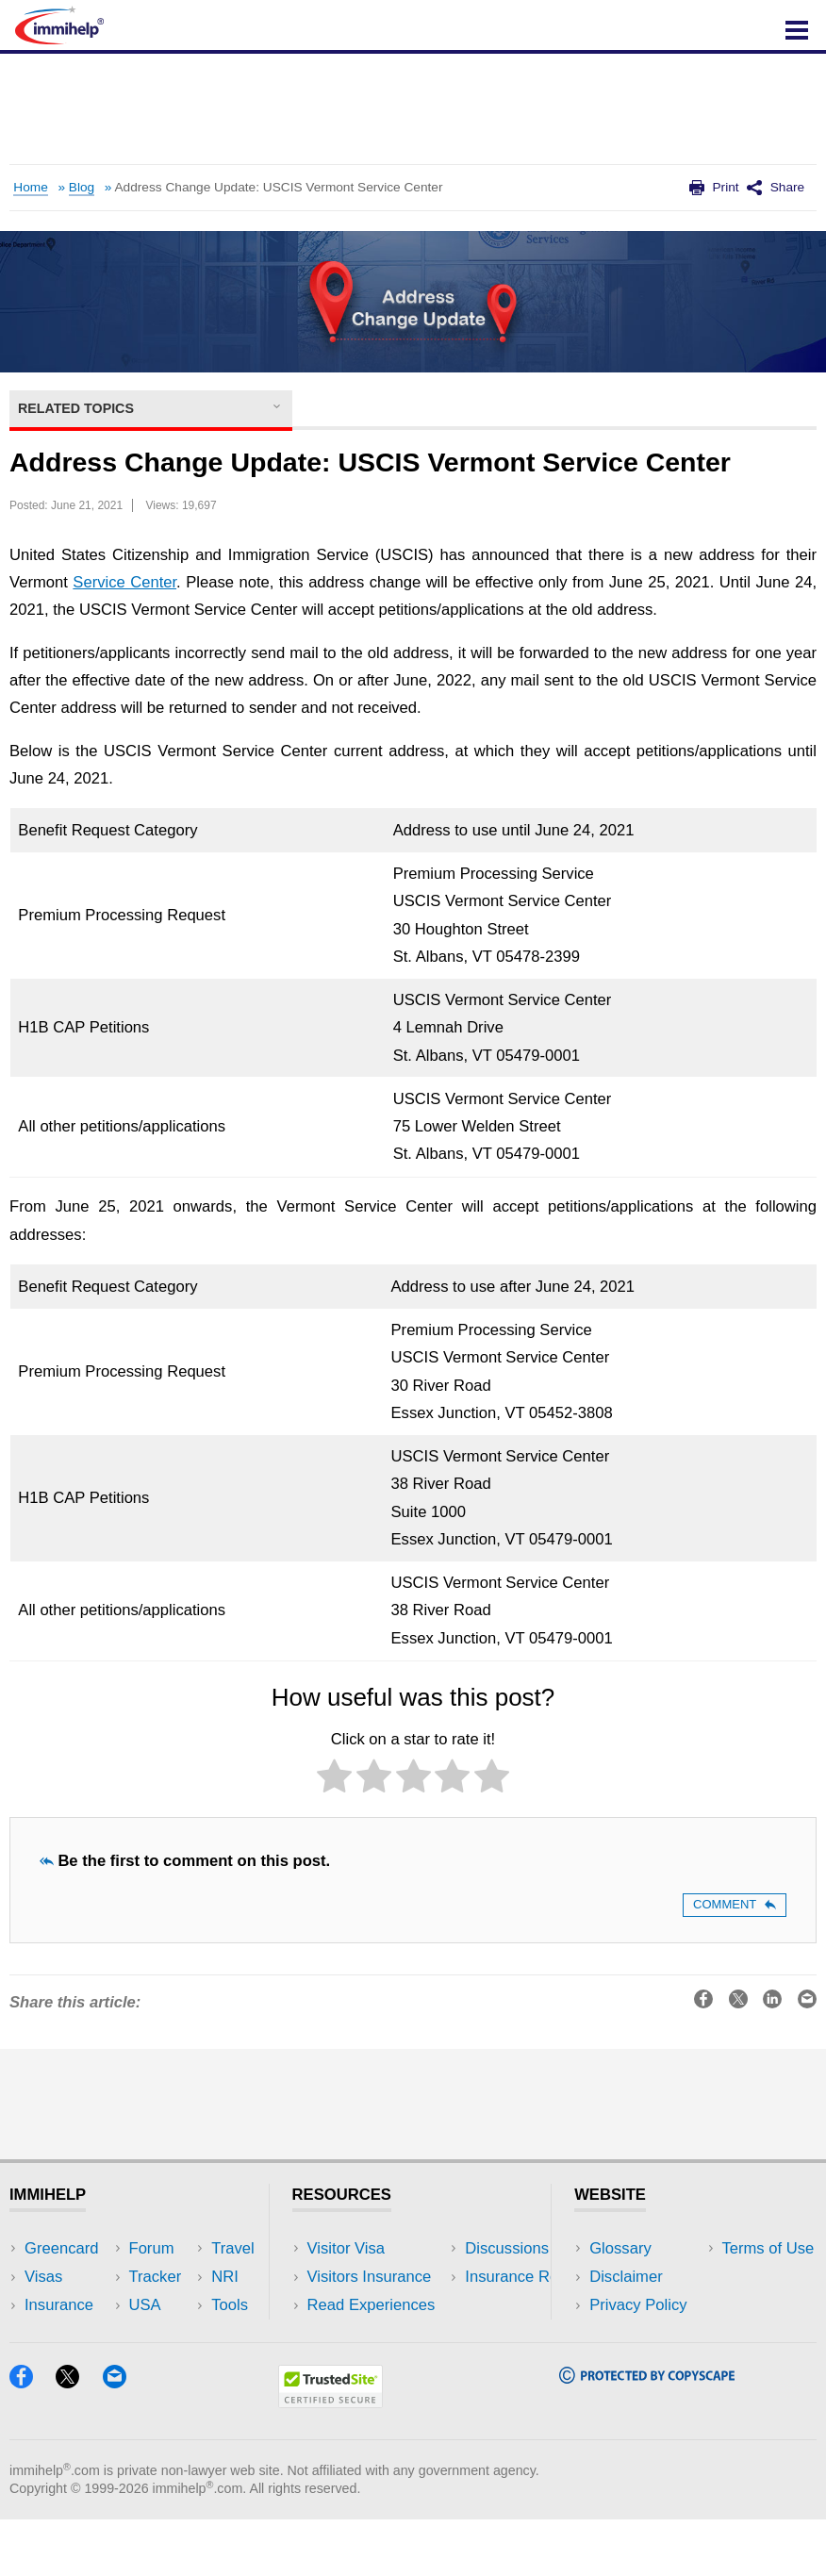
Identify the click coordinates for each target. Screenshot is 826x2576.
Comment (734, 1904)
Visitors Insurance (369, 2277)
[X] (76, 2439)
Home (30, 187)
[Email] (123, 2439)
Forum (47, 2333)
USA (186, 2248)
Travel (191, 2277)
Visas (43, 2277)
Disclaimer (626, 2277)
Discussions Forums (378, 2333)
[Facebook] (30, 2439)
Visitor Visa (346, 2248)
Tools (188, 2333)
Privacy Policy (637, 2305)
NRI (183, 2305)
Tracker (51, 2361)
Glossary (620, 2248)
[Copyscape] (647, 2434)
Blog (81, 187)
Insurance (59, 2305)
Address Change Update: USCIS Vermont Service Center (278, 187)
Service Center (124, 582)
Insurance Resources (381, 2361)
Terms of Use (635, 2333)
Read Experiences (371, 2305)
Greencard (61, 2248)
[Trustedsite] (330, 2459)
